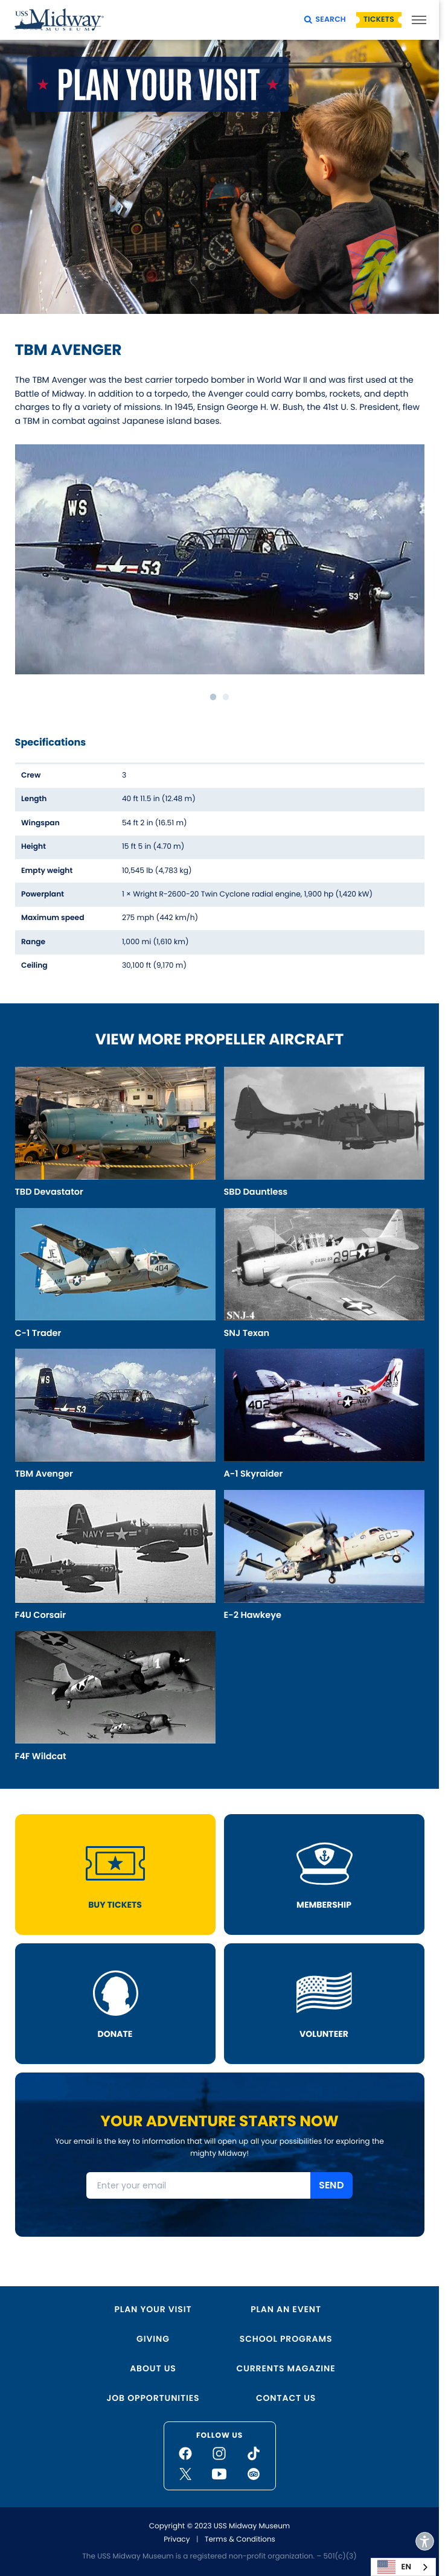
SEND (331, 2185)
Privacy (177, 2539)
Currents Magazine (286, 2368)
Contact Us (286, 2398)
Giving (153, 2339)
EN (394, 2567)
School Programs (286, 2339)
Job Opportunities (152, 2398)
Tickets (378, 19)
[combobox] (403, 2567)
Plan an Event (286, 2309)
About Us (153, 2368)
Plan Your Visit (152, 2309)
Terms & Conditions (240, 2539)
